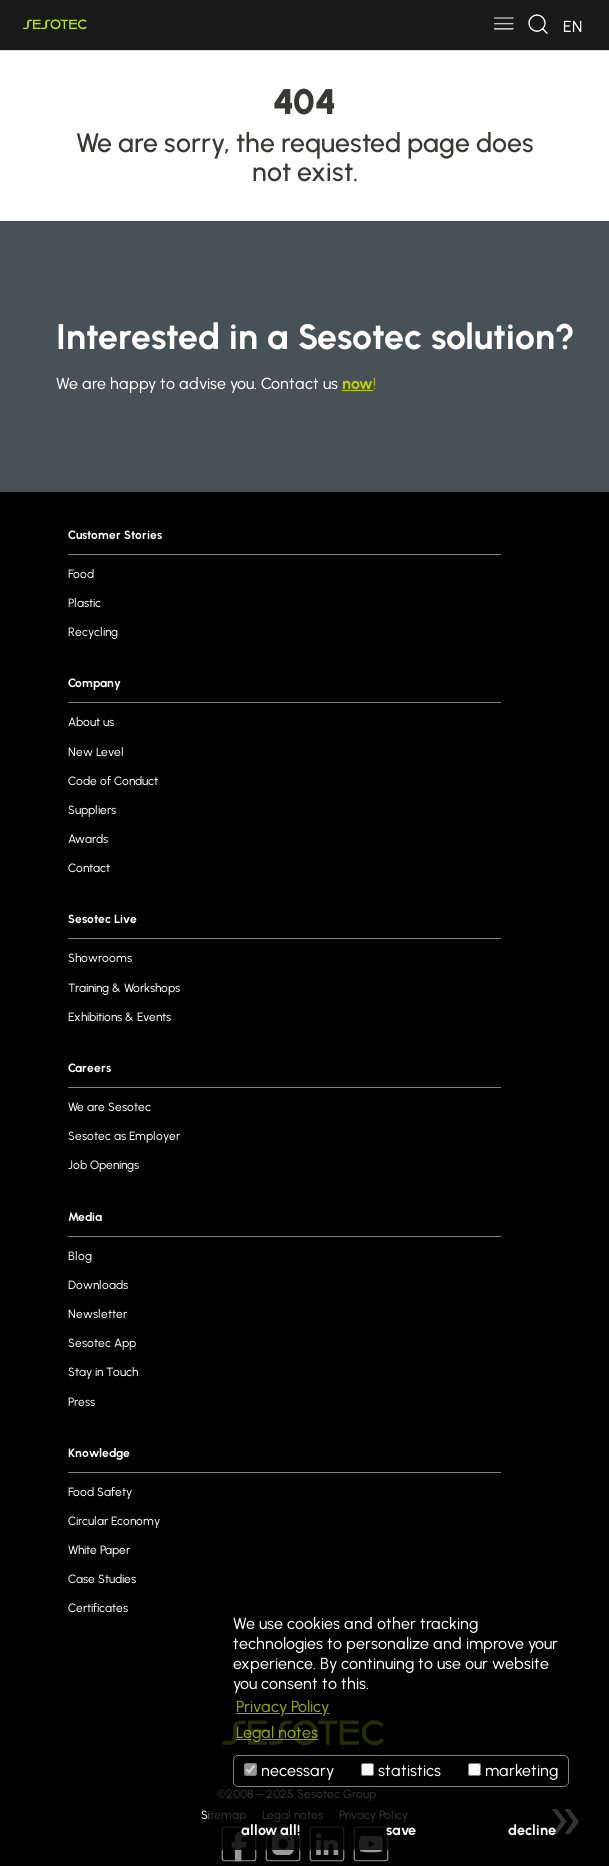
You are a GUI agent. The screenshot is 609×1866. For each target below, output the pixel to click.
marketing (513, 1770)
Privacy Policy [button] (282, 1706)
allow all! (270, 1830)
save (401, 1830)
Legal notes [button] (277, 1732)
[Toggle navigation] (504, 25)
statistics (401, 1770)
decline (532, 1830)
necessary (289, 1770)
